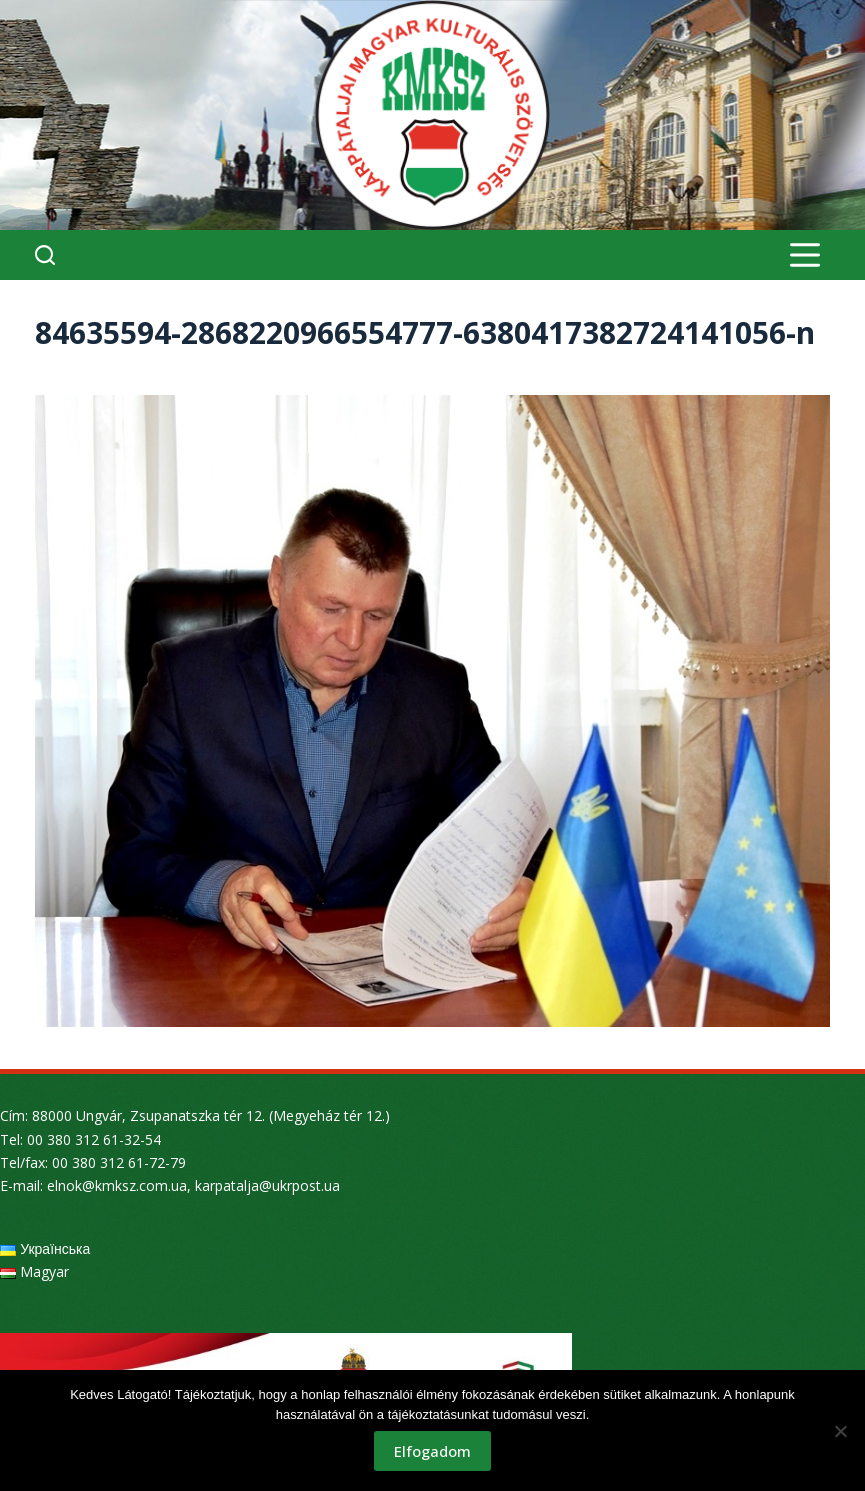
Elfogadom (432, 1451)
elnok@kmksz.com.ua (117, 1185)
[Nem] (840, 1431)
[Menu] (805, 255)
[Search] (45, 255)
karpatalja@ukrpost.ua (267, 1185)
